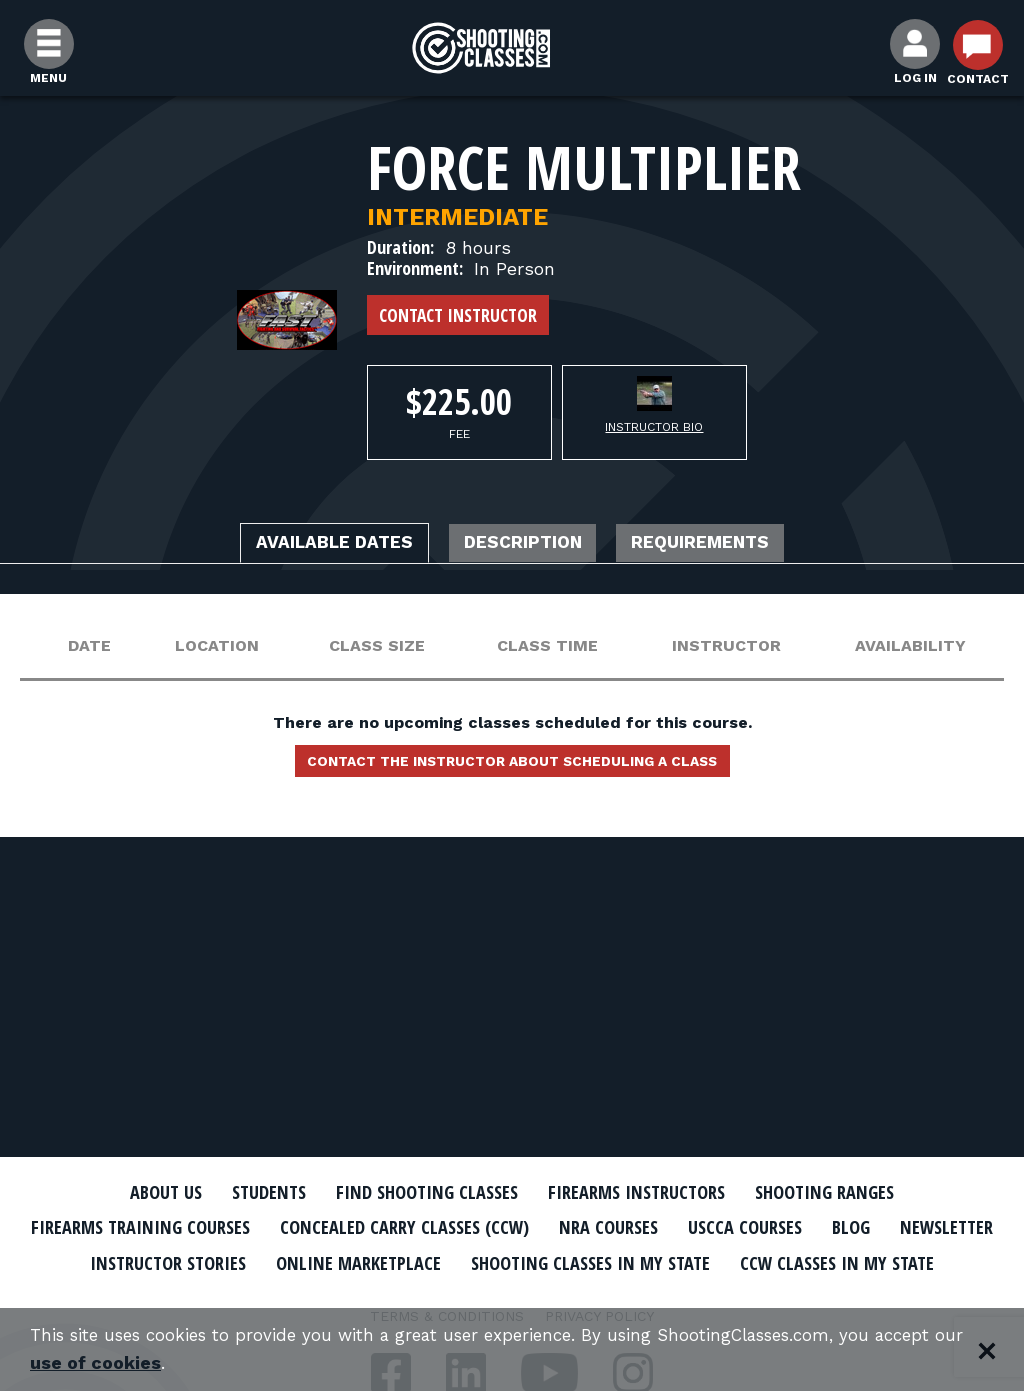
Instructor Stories (324, 1261)
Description (525, 545)
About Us (129, 1192)
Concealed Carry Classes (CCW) (464, 1227)
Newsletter (152, 1261)
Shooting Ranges (857, 1192)
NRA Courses (688, 1227)
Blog (952, 1227)
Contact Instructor (458, 315)
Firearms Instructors (648, 1192)
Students (242, 1192)
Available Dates (307, 545)
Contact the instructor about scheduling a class (512, 767)
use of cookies (194, 1362)
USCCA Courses (836, 1227)
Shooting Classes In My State (790, 1261)
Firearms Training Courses (173, 1227)
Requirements (730, 545)
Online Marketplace (534, 1261)
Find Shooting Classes (417, 1192)
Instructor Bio (654, 427)
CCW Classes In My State (512, 1296)
